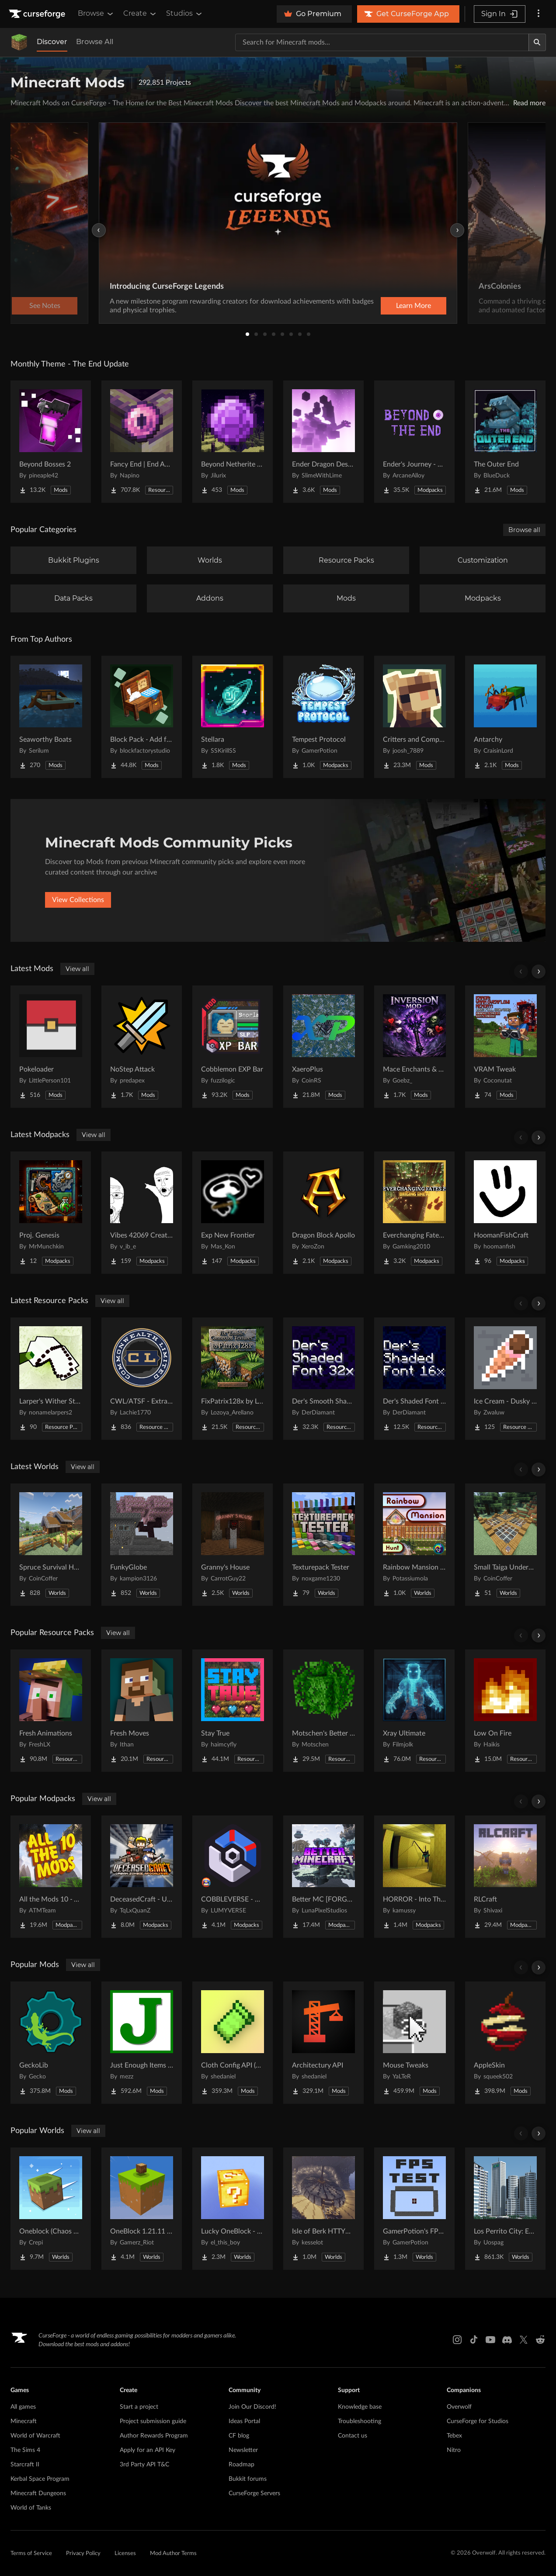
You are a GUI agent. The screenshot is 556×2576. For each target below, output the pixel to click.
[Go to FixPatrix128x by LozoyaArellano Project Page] (232, 1378)
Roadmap (241, 2465)
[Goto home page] (38, 14)
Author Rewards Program (154, 2436)
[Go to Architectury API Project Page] (323, 2042)
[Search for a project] (382, 42)
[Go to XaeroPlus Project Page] (323, 1046)
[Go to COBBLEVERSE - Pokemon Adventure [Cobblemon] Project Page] (232, 1876)
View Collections (78, 899)
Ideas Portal (244, 2421)
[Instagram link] (457, 2339)
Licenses (125, 2553)
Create (140, 13)
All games (23, 2407)
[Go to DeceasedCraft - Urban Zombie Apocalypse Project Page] (141, 1876)
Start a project (139, 2407)
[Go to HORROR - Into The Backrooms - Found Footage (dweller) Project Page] (414, 1876)
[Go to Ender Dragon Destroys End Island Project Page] (323, 441)
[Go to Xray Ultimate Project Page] (414, 1710)
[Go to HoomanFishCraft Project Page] (505, 1212)
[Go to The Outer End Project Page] (505, 441)
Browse (96, 13)
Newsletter (243, 2450)
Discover (52, 42)
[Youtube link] (490, 2339)
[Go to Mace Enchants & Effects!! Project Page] (414, 1046)
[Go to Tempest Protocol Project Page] (323, 717)
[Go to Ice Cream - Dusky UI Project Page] (505, 1378)
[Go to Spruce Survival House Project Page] (50, 1544)
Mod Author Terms (173, 2553)
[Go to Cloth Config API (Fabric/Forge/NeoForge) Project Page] (232, 2042)
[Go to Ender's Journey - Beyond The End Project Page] (414, 441)
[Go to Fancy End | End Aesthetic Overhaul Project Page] (141, 441)
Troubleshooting (359, 2421)
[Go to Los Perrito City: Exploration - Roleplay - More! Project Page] (505, 2208)
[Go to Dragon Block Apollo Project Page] (323, 1212)
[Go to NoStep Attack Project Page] (141, 1046)
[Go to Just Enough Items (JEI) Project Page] (141, 2042)
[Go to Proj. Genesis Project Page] (50, 1212)
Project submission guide (153, 2421)
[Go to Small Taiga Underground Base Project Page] (505, 1544)
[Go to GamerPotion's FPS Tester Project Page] (414, 2208)
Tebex (454, 2436)
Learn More (413, 305)
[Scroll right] (539, 972)
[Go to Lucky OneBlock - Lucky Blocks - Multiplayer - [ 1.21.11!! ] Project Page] (232, 2208)
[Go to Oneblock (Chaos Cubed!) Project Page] (50, 2208)
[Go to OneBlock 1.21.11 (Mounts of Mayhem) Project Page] (141, 2208)
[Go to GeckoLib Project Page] (50, 2042)
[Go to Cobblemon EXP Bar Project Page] (232, 1046)
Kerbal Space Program (40, 2479)
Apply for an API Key (147, 2450)
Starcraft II (24, 2465)
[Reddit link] (540, 2339)
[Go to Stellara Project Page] (232, 717)
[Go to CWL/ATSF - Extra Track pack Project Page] (141, 1378)
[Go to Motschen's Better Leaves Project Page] (323, 1710)
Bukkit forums (248, 2479)
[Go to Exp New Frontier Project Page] (232, 1212)
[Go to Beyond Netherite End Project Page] (232, 441)
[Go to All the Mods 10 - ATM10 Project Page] (50, 1876)
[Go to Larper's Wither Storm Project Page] (50, 1378)
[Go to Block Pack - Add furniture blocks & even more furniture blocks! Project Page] (141, 717)
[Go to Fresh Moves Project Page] (141, 1710)
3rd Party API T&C (144, 2465)
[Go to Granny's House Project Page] (232, 1544)
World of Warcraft (35, 2436)
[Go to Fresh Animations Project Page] (50, 1710)
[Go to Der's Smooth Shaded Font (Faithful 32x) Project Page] (323, 1378)
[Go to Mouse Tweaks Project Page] (414, 2042)
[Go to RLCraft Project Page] (505, 1876)
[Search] (537, 42)
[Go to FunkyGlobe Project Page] (141, 1544)
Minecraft (23, 2421)
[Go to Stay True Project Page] (232, 1710)
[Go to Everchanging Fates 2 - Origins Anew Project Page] (414, 1212)
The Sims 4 (25, 2450)
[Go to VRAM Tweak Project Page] (505, 1046)
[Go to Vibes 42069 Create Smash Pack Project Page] (141, 1212)
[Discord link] (507, 2339)
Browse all (524, 530)
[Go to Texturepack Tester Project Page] (323, 1544)
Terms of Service (31, 2553)
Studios (184, 13)
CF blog (239, 2436)
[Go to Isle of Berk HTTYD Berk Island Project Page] (323, 2208)
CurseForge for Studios (477, 2421)
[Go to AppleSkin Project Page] (505, 2042)
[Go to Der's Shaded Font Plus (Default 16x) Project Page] (414, 1378)
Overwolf (459, 2407)
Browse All (94, 42)
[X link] (523, 2339)
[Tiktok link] (474, 2339)
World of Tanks (30, 2508)
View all (77, 969)
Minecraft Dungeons (38, 2493)
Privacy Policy (83, 2553)
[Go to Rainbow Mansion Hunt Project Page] (414, 1544)
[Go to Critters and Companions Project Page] (414, 717)
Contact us (352, 2436)
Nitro (454, 2450)
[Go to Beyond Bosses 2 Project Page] (50, 441)
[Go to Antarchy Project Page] (505, 717)
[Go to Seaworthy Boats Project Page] (50, 717)
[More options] (538, 14)
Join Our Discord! (252, 2407)
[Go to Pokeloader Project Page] (50, 1046)
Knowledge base (360, 2407)
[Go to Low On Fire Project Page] (505, 1710)
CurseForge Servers (254, 2493)
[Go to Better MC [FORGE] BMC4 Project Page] (323, 1876)
